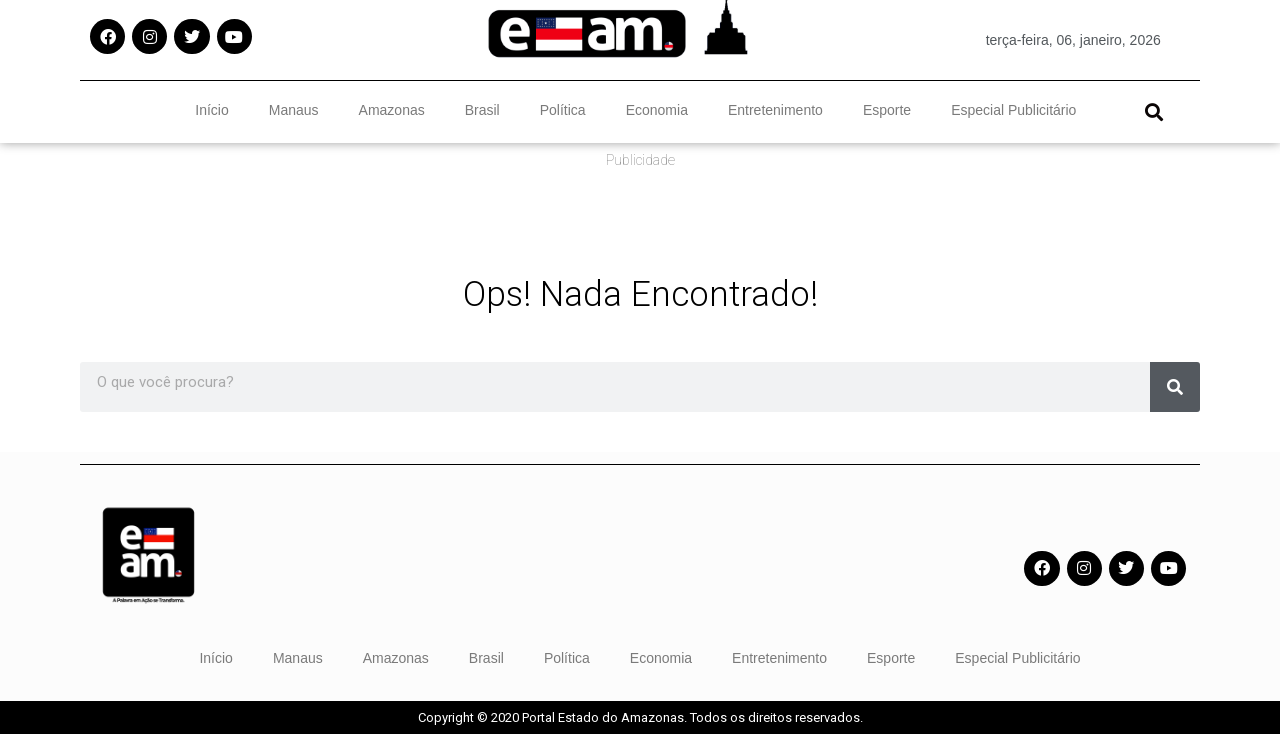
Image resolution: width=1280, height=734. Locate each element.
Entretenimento (775, 110)
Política (563, 110)
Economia (657, 110)
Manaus (294, 110)
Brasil (482, 110)
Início (211, 110)
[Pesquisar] (1175, 387)
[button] (1153, 111)
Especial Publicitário (1013, 110)
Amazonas (392, 110)
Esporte (887, 110)
